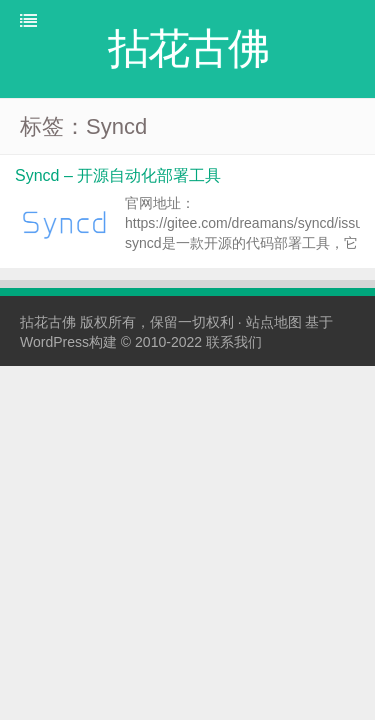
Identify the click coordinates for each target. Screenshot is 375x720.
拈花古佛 (48, 322)
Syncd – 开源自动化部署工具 (118, 175)
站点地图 (274, 322)
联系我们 (234, 342)
